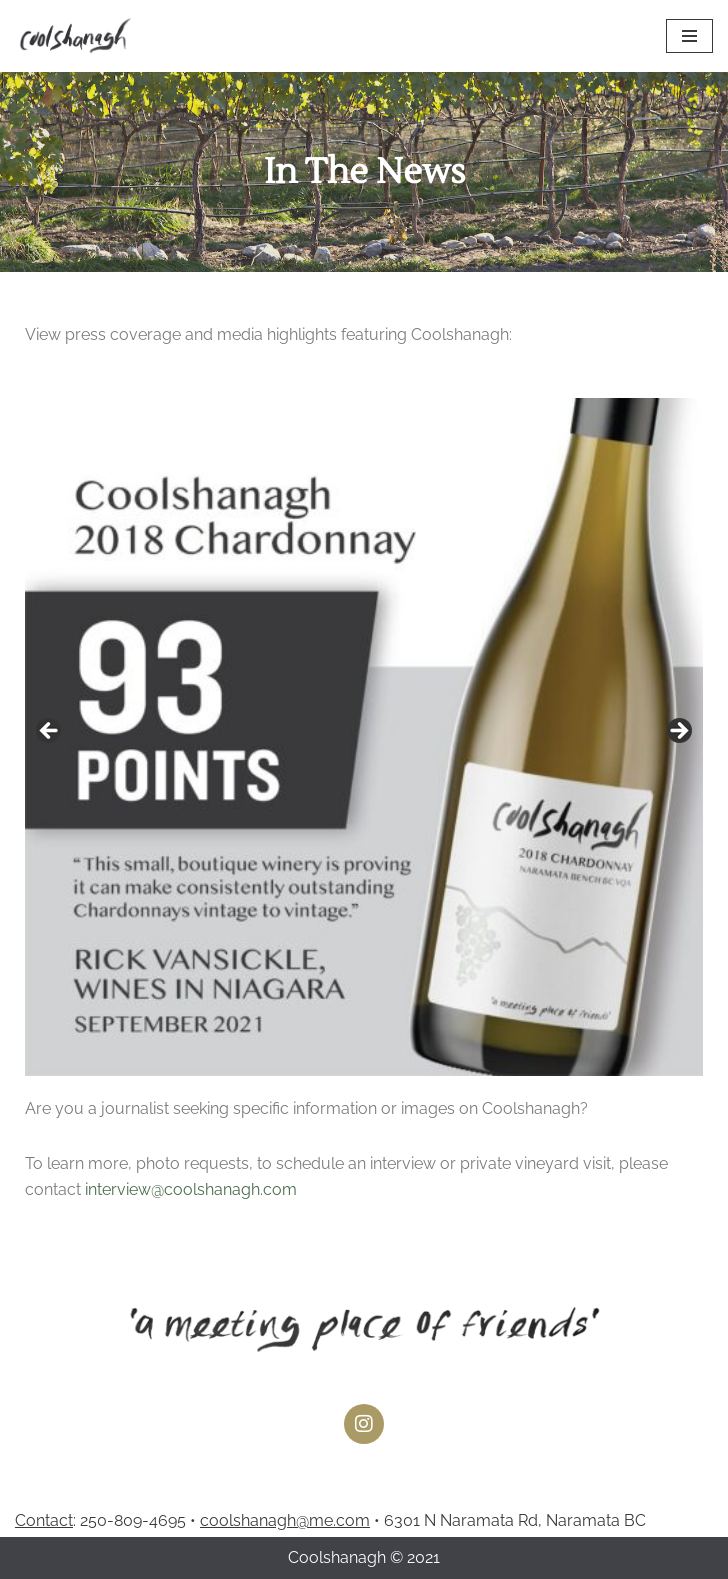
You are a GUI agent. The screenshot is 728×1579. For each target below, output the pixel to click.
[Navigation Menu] (689, 36)
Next (678, 732)
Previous (50, 732)
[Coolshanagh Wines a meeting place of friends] (75, 36)
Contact (44, 1520)
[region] (364, 737)
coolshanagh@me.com (285, 1520)
